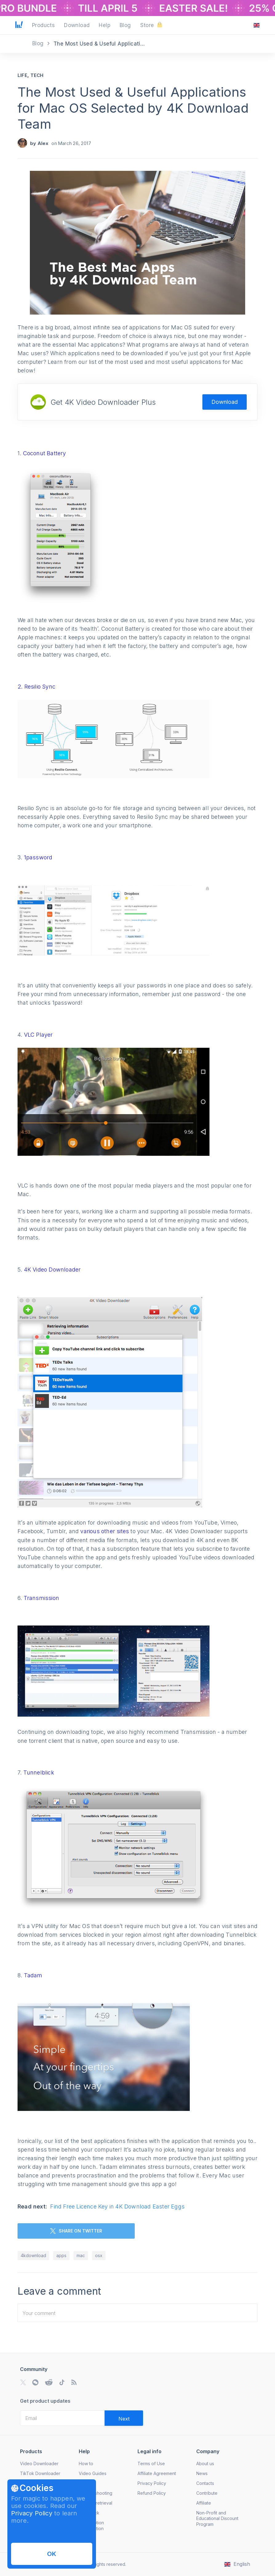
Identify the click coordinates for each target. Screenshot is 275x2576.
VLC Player (38, 1034)
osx (98, 2255)
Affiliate (203, 2503)
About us (205, 2463)
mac (81, 2255)
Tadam (33, 1975)
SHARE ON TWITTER (76, 2231)
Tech (37, 75)
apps (61, 2255)
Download (224, 402)
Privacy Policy (31, 2513)
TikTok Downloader (40, 2473)
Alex (43, 143)
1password (38, 857)
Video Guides (92, 2473)
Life (22, 75)
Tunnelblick (38, 1772)
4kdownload (33, 2255)
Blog (38, 43)
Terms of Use (151, 2463)
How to (86, 2463)
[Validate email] (124, 2418)
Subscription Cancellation (91, 2525)
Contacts (205, 2483)
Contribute (206, 2493)
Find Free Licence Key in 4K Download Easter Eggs (117, 2206)
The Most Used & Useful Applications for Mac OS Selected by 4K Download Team (133, 108)
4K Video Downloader (52, 1269)
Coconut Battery (44, 453)
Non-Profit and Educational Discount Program (217, 2518)
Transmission (41, 1598)
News (202, 2473)
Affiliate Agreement (157, 2473)
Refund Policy (152, 2493)
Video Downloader (39, 2463)
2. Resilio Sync (36, 686)
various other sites (105, 1531)
